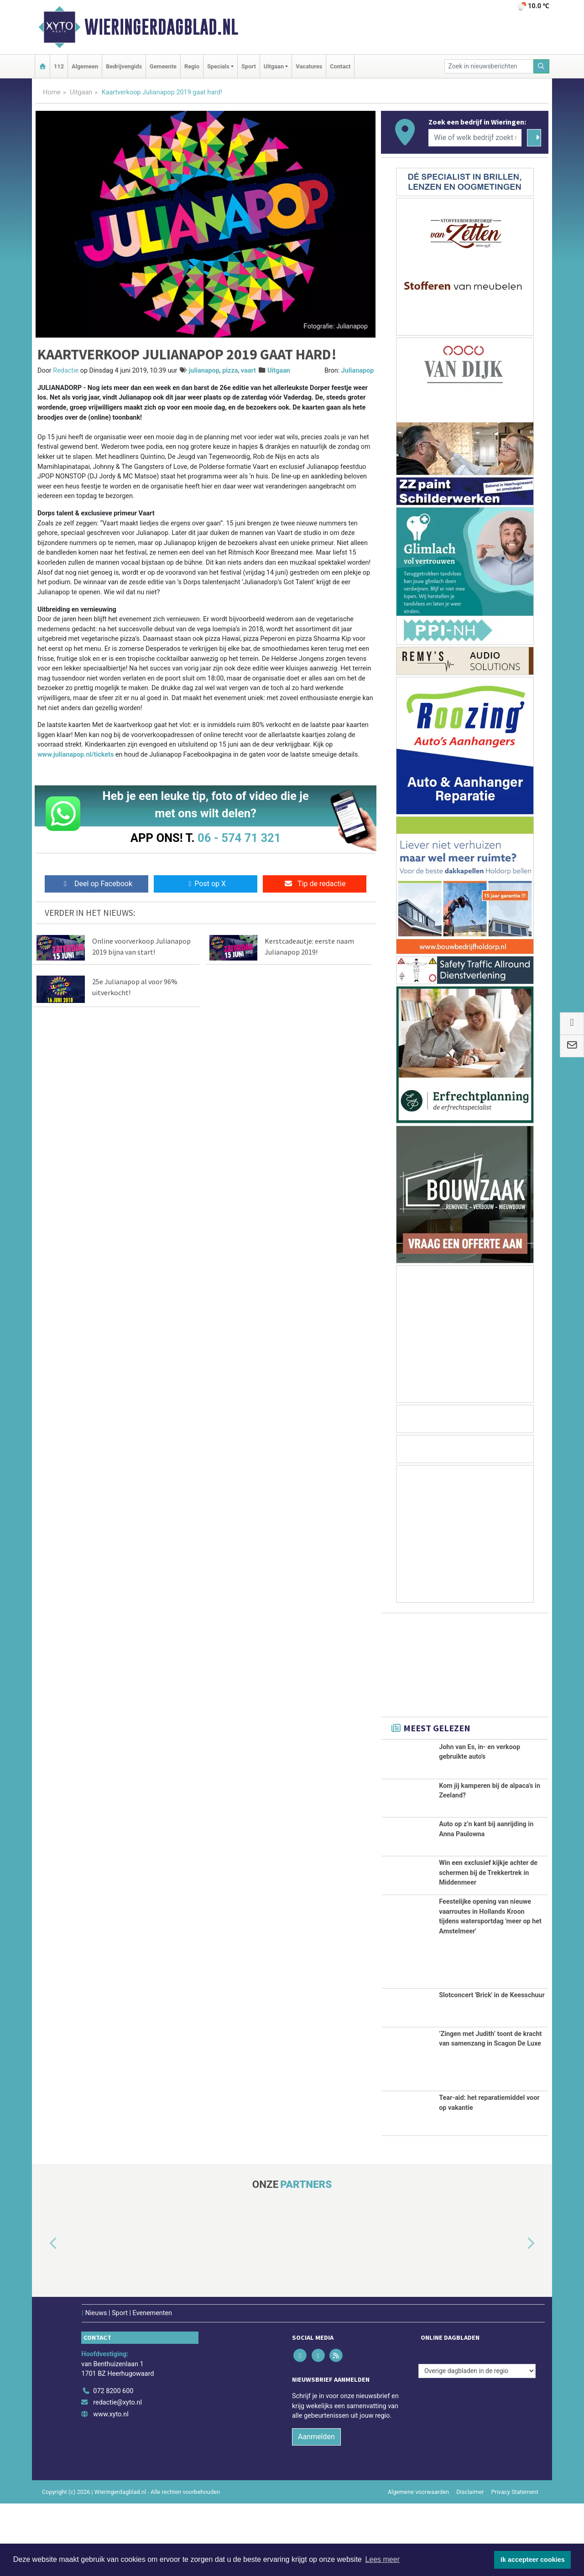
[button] (43, 2316)
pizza (230, 370)
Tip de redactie (314, 883)
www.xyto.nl (110, 2487)
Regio (191, 66)
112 (59, 66)
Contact (340, 66)
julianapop (204, 370)
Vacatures (309, 66)
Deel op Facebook (96, 883)
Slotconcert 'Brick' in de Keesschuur (492, 2068)
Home (52, 92)
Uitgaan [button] (274, 66)
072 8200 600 (113, 2463)
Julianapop (357, 370)
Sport (248, 66)
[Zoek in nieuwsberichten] (489, 66)
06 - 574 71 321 (239, 838)
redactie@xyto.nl (117, 2475)
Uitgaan (81, 92)
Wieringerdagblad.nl (161, 27)
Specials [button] (218, 66)
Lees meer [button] (382, 2559)
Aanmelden (316, 2509)
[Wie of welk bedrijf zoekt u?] (474, 137)
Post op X (205, 883)
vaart (248, 370)
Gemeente (163, 66)
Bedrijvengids (124, 66)
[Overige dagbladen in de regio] (477, 2443)
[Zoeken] (541, 66)
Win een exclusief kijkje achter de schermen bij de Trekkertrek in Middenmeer (488, 1909)
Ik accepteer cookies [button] (533, 2559)
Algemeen (85, 66)
